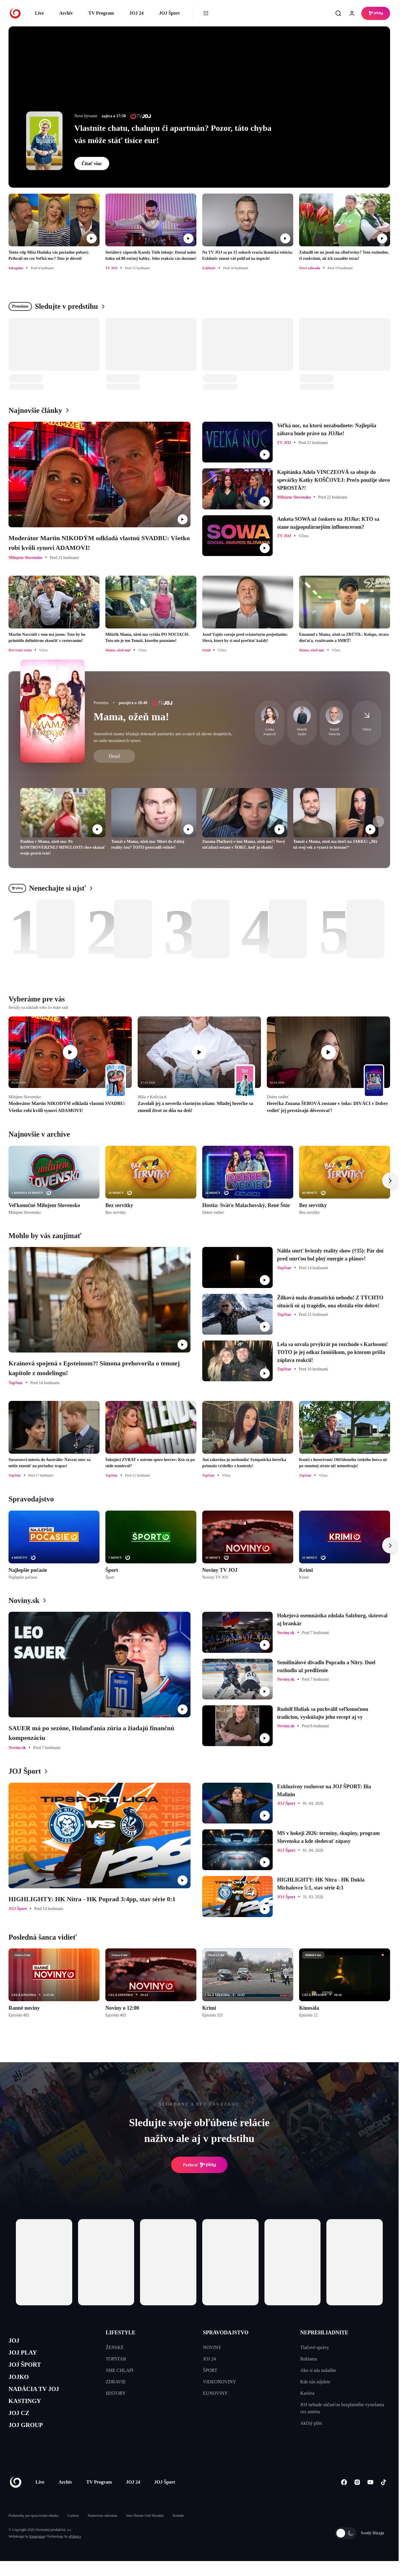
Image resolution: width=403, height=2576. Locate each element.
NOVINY (212, 2347)
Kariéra (307, 2393)
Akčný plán (311, 2423)
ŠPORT (210, 2370)
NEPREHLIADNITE (324, 2333)
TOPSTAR (116, 2358)
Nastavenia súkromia (102, 2530)
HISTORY (116, 2393)
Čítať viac (92, 163)
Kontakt (178, 2530)
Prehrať (199, 2165)
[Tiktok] (383, 2497)
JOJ (15, 2341)
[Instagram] (357, 2497)
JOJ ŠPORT (28, 2369)
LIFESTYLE (120, 2333)
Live (39, 13)
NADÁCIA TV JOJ (39, 2397)
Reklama (308, 2358)
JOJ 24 (136, 13)
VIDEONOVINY (219, 2381)
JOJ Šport (169, 13)
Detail (114, 756)
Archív (66, 13)
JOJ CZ (21, 2425)
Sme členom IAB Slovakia (145, 2530)
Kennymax (37, 2551)
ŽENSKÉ (115, 2347)
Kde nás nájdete (315, 2381)
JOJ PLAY (26, 2356)
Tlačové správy (314, 2347)
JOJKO (21, 2383)
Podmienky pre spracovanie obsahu (33, 2530)
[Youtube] (370, 2497)
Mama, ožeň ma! (131, 717)
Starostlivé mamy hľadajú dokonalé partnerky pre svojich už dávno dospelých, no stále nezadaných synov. (163, 737)
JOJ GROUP (29, 2439)
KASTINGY (28, 2411)
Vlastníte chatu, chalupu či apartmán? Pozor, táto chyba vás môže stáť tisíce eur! (173, 134)
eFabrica (75, 2551)
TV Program (101, 13)
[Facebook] (343, 2497)
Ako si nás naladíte (318, 2370)
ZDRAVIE (116, 2381)
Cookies (73, 2530)
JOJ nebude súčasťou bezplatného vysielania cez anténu (342, 2408)
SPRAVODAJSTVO (226, 2333)
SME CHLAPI (120, 2370)
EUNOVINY (215, 2393)
